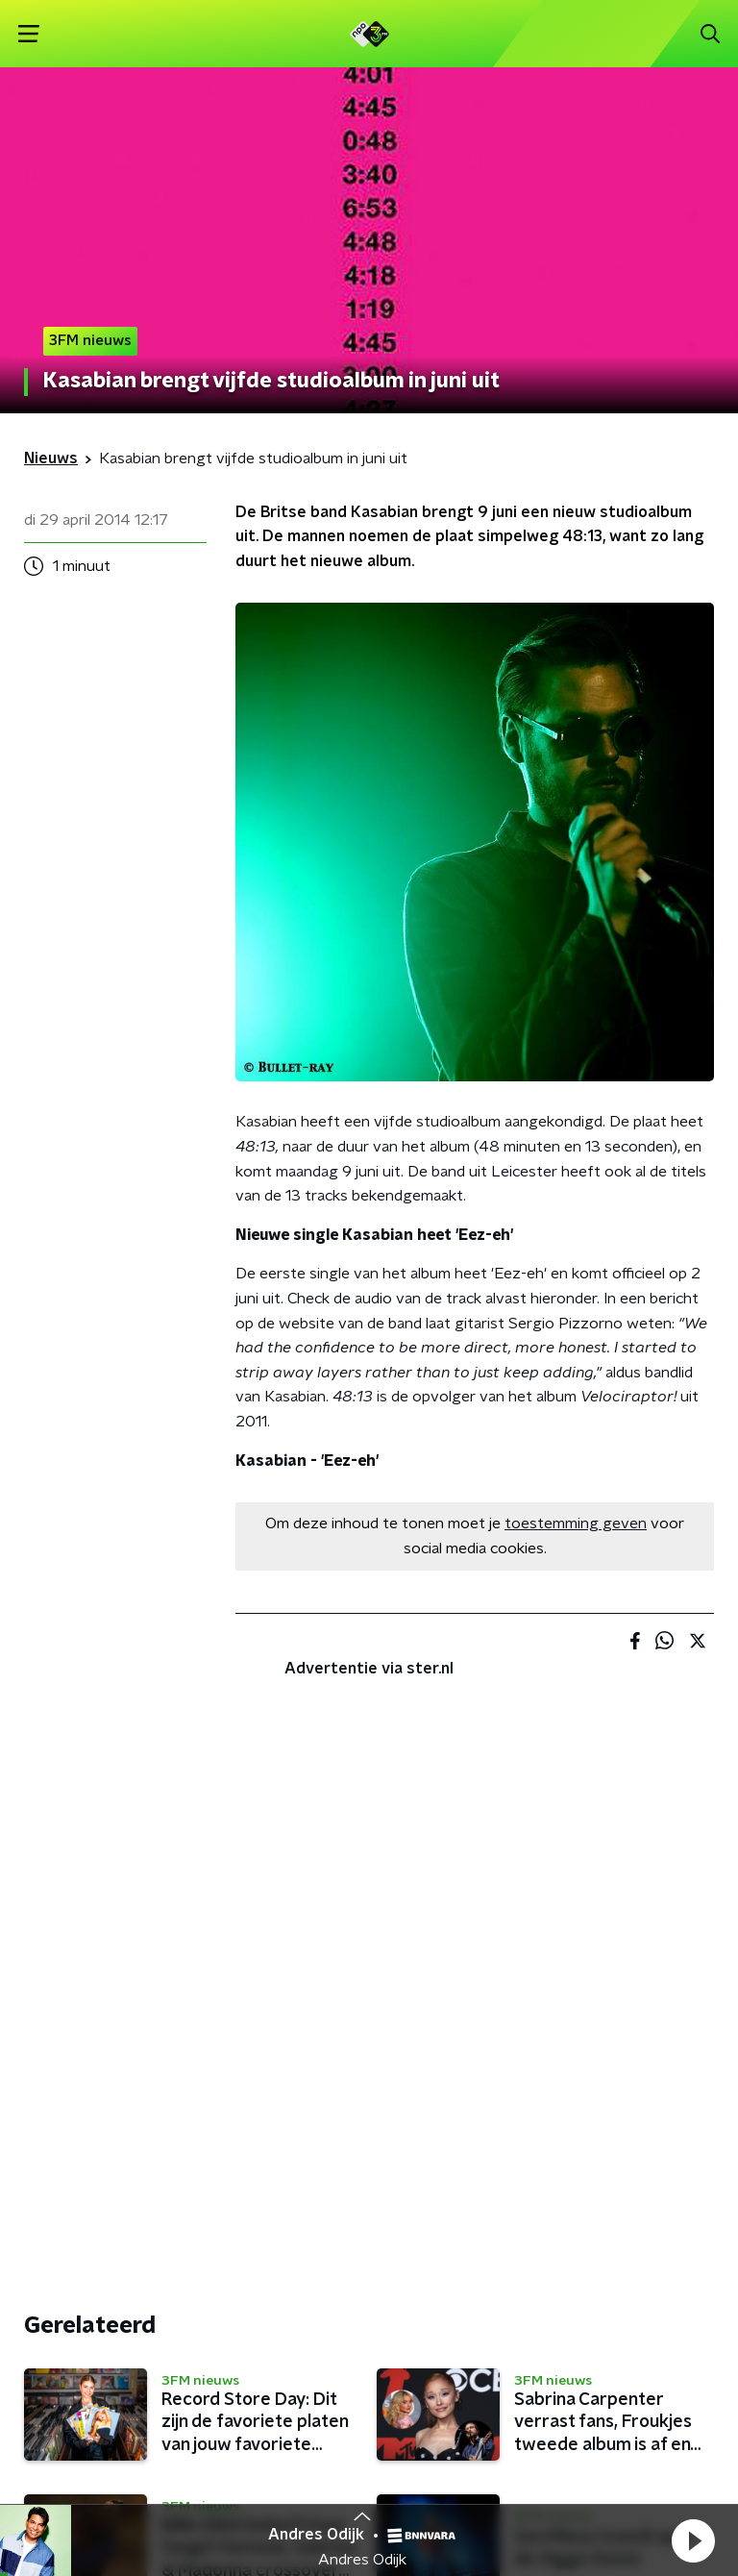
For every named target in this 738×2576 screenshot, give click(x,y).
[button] (693, 2540)
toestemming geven (575, 1523)
